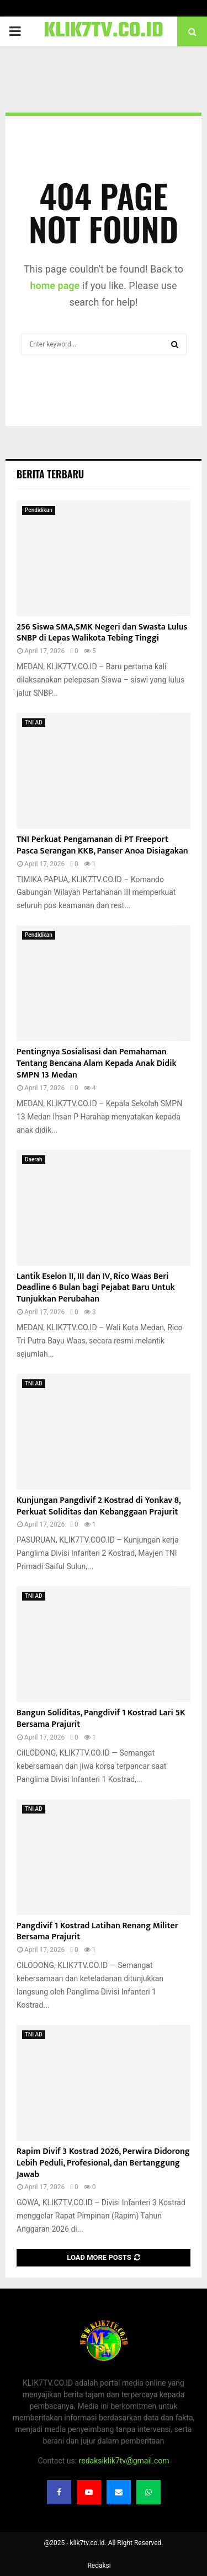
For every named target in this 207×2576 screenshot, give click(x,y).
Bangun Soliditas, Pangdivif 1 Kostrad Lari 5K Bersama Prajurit (101, 1718)
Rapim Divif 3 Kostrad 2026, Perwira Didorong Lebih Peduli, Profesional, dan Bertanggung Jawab (103, 2163)
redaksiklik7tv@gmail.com (124, 2460)
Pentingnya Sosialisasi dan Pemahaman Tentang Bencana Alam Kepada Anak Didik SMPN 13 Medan (97, 1063)
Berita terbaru (50, 474)
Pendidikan (38, 510)
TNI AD (34, 722)
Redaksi (98, 2565)
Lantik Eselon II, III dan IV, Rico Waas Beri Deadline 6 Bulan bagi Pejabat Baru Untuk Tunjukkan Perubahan (96, 1288)
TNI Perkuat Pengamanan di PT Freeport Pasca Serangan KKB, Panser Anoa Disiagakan (102, 845)
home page (55, 285)
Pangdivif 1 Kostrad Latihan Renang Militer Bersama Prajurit (97, 1931)
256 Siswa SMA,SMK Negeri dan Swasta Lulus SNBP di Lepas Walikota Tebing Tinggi (102, 633)
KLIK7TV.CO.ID (103, 31)
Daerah (34, 1159)
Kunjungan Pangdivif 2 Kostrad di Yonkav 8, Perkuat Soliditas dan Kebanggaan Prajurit (99, 1506)
